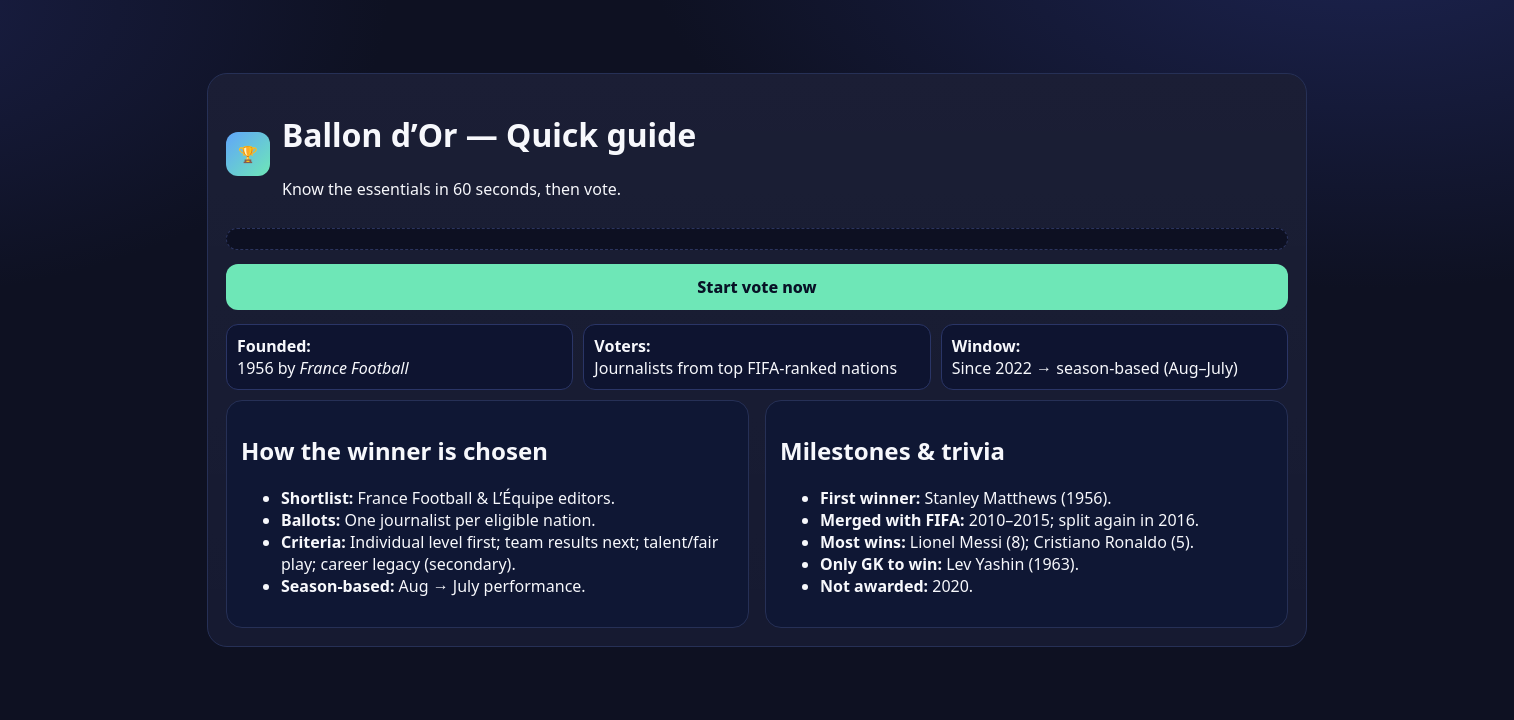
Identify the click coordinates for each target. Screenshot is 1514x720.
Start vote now (756, 287)
